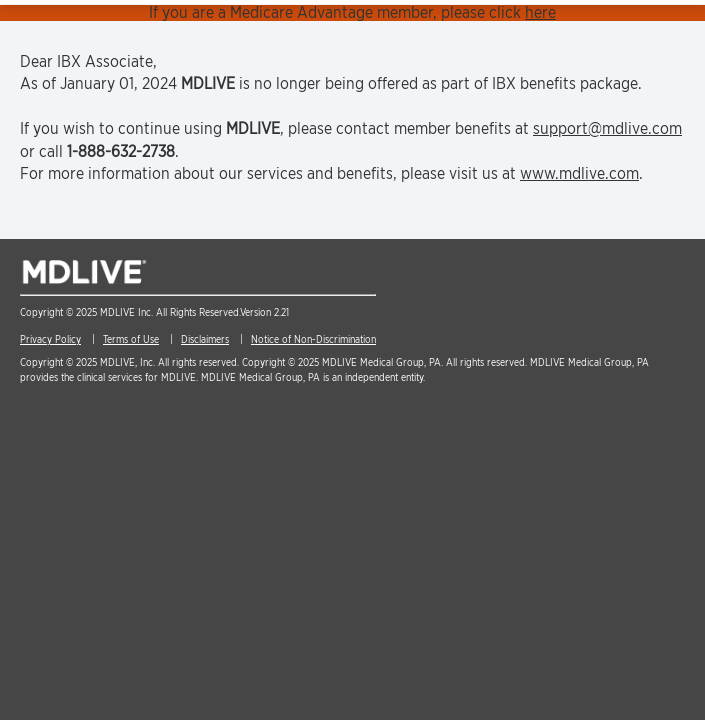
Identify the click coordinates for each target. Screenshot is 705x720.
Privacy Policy (50, 339)
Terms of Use (131, 339)
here (540, 13)
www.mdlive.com (579, 173)
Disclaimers (205, 339)
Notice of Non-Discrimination (313, 339)
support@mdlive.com (607, 128)
